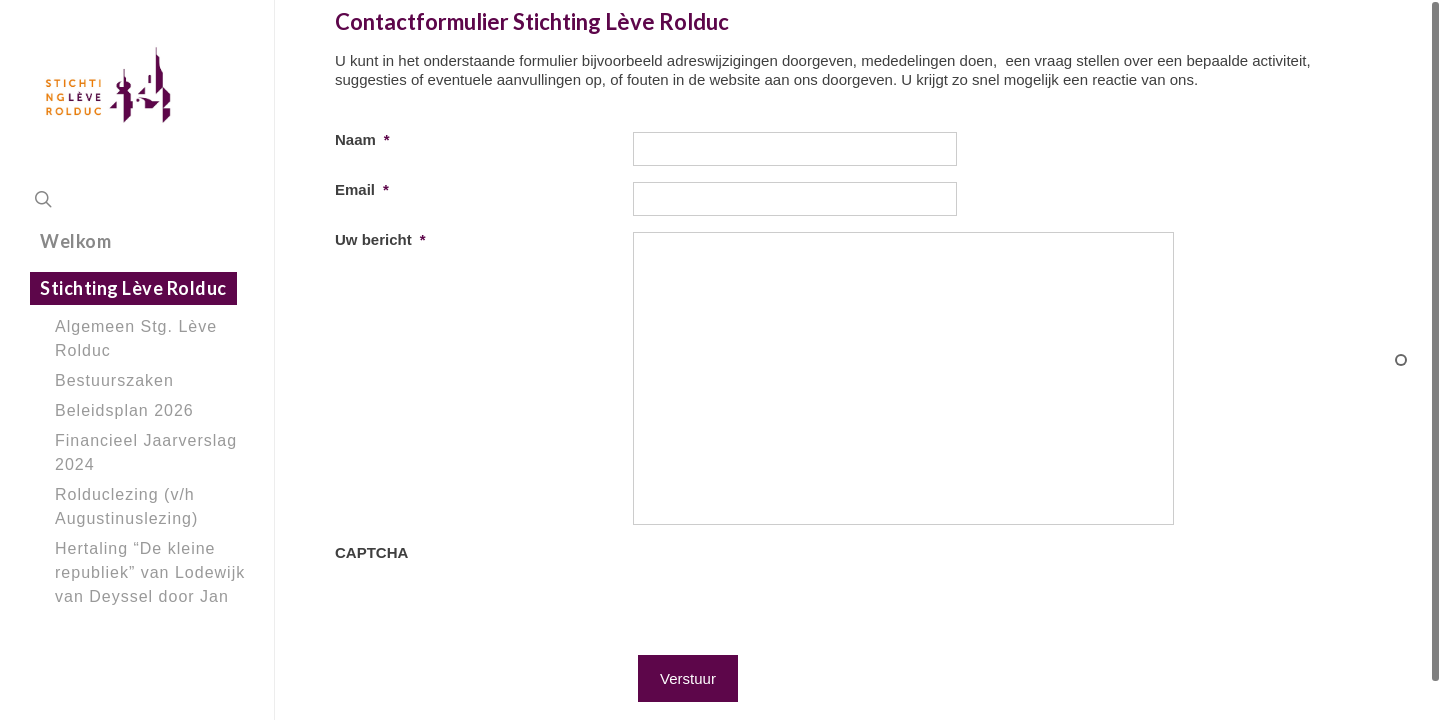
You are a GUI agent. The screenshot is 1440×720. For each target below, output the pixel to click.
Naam (362, 139)
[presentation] (785, 611)
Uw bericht (380, 239)
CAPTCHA (371, 579)
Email (362, 189)
